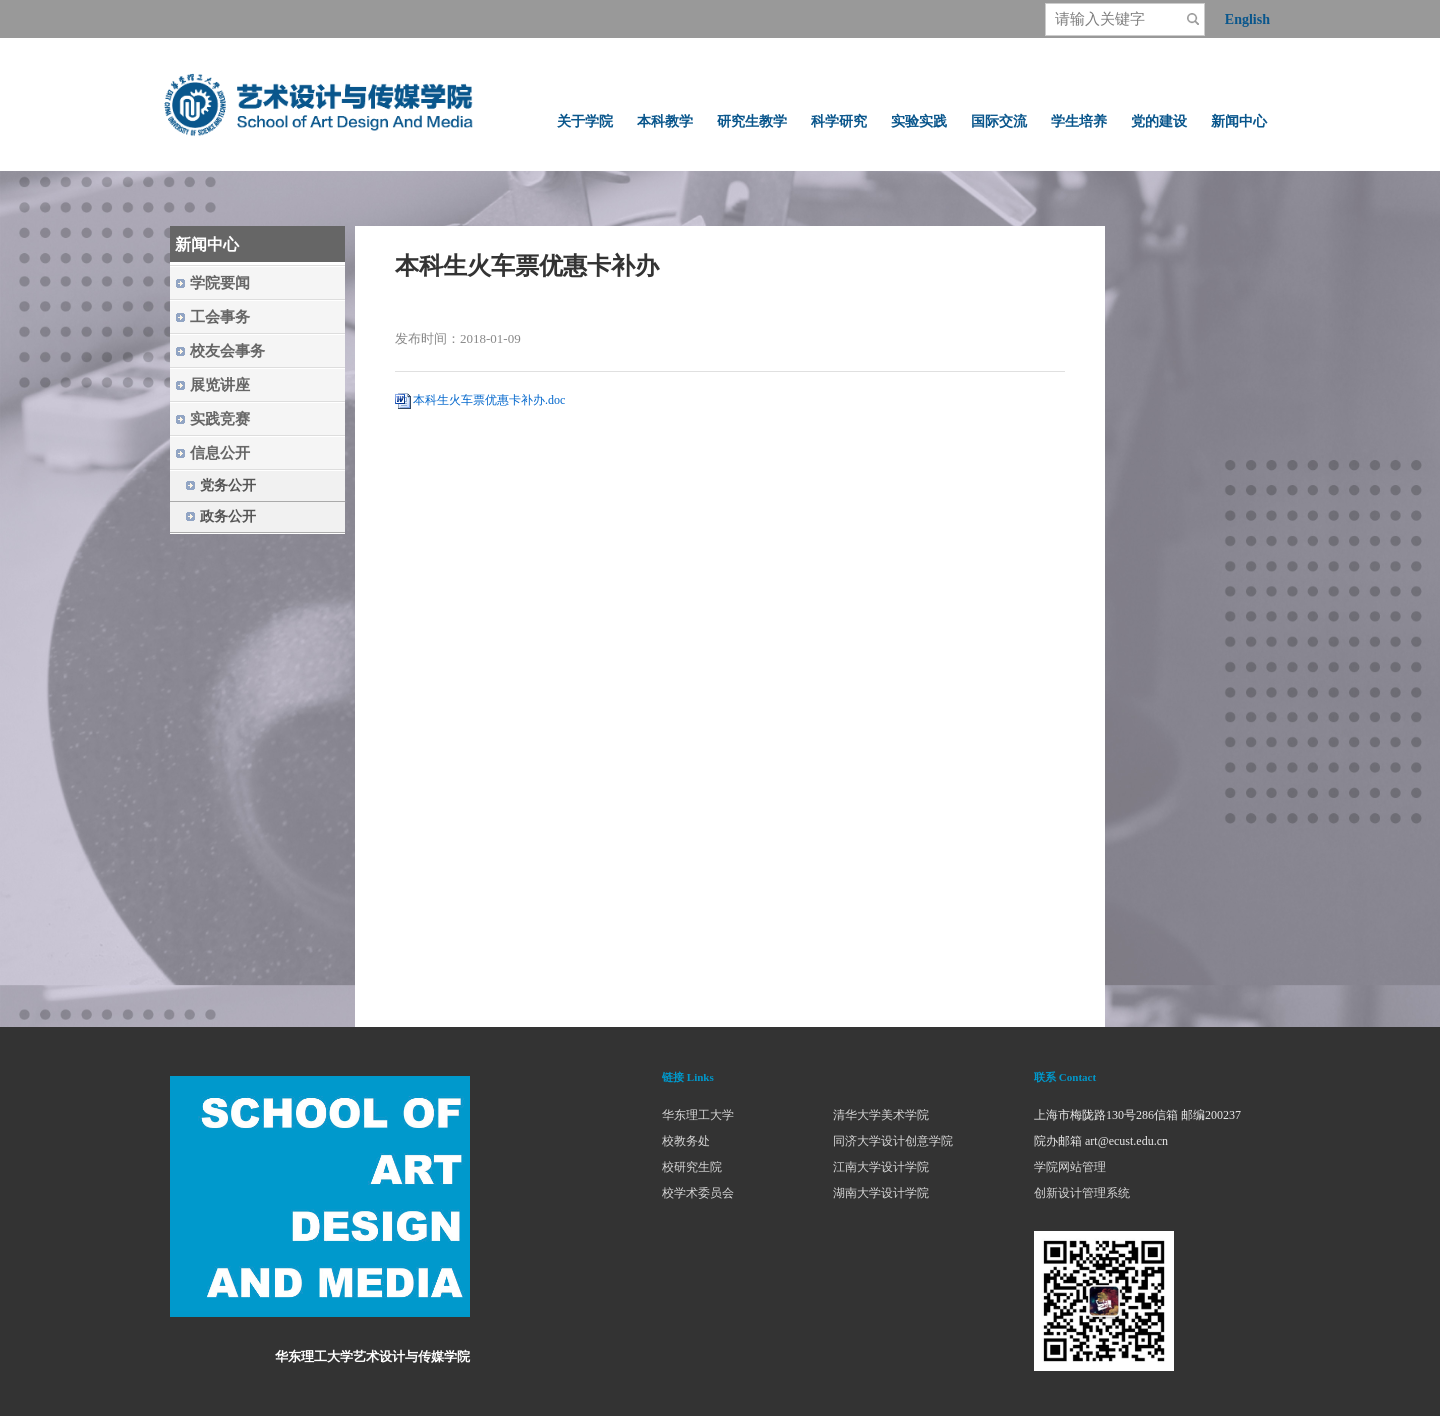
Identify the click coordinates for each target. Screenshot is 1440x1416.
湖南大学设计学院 (881, 1193)
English (1247, 19)
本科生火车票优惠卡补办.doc (489, 400)
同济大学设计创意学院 (893, 1141)
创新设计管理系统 (1082, 1193)
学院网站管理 (1070, 1167)
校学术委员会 (698, 1193)
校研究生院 (692, 1167)
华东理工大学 (698, 1115)
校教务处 (686, 1141)
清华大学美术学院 (881, 1115)
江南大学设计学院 (881, 1167)
